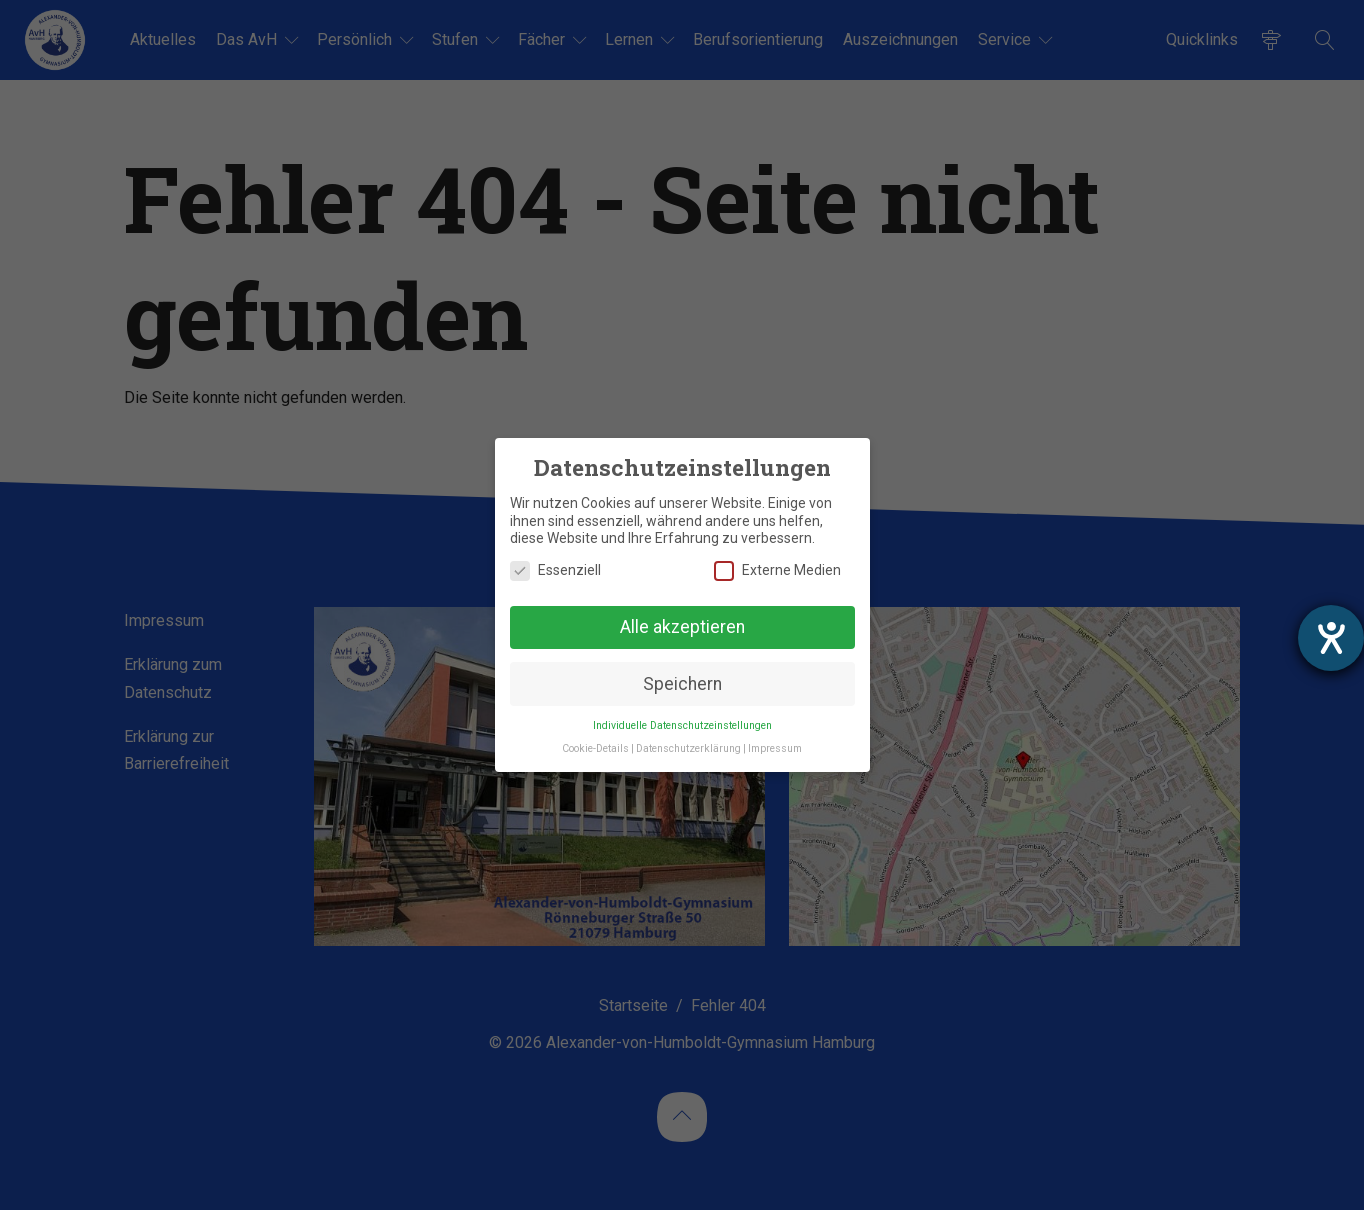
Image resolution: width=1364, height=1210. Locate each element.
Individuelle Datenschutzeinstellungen (682, 725)
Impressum (775, 748)
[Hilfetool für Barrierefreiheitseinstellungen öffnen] (1331, 638)
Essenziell (555, 570)
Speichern (682, 684)
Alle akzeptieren (682, 627)
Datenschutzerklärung (688, 748)
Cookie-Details (595, 748)
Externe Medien (777, 570)
